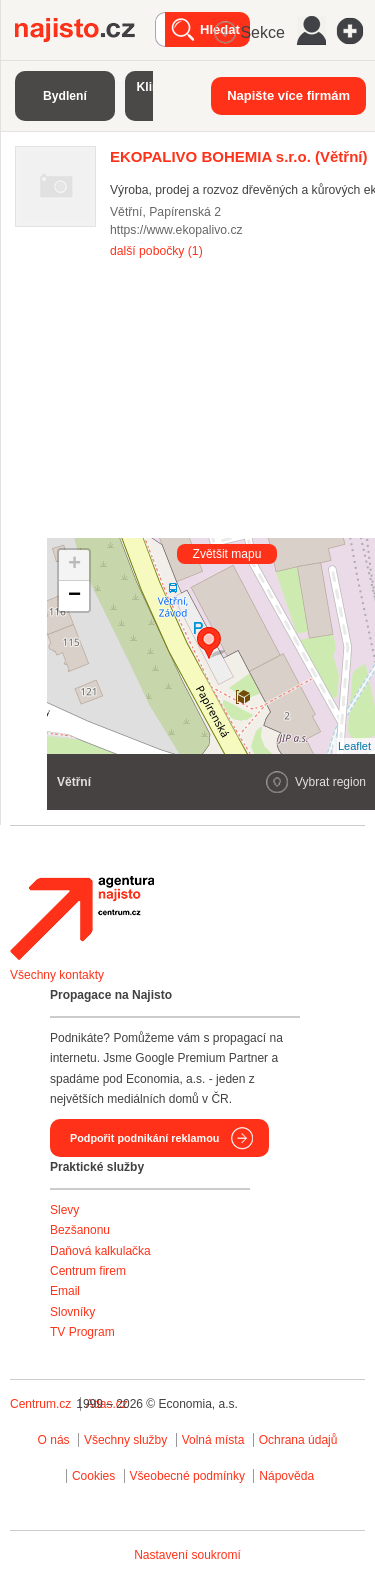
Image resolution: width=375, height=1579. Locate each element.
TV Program (82, 1332)
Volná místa (213, 1440)
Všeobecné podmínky (187, 1476)
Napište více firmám (288, 95)
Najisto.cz (85, 30)
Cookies (93, 1476)
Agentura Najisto (82, 918)
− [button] (74, 596)
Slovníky (72, 1312)
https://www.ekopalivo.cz (176, 230)
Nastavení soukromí (187, 1555)
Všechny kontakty (57, 975)
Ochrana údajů (298, 1440)
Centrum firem (88, 1271)
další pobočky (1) (156, 251)
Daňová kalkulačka (100, 1251)
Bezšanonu (80, 1230)
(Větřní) (239, 156)
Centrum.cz (40, 1404)
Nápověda (286, 1476)
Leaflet (354, 746)
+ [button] (74, 565)
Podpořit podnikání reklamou (144, 1138)
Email (65, 1291)
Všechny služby (127, 1440)
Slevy (64, 1210)
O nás (54, 1440)
